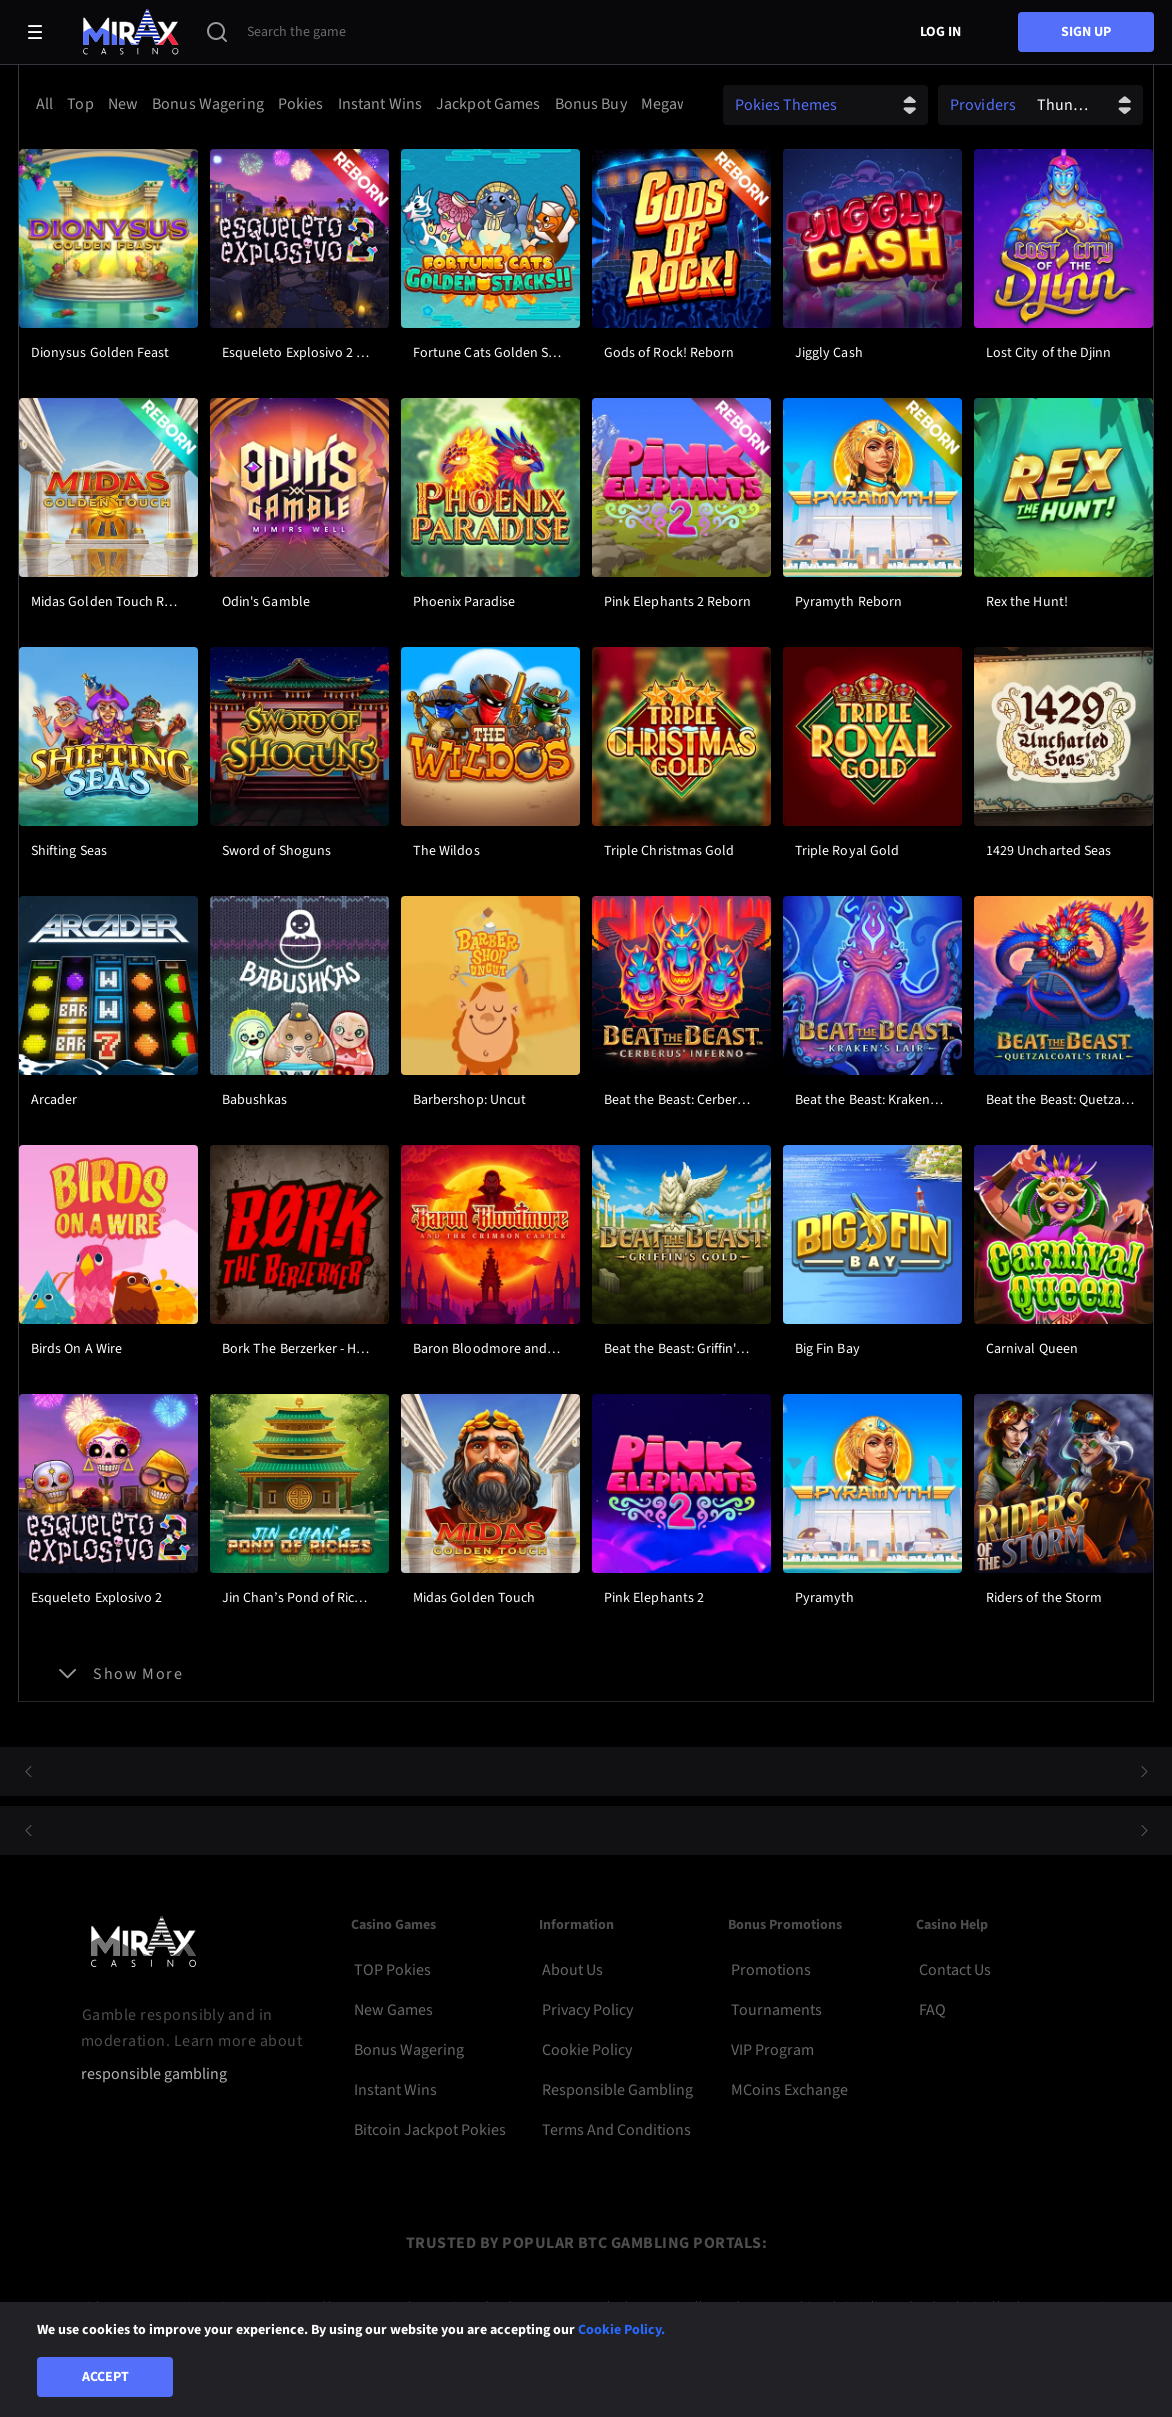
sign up (1086, 32)
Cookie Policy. (621, 2330)
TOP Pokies (392, 1970)
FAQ (932, 2010)
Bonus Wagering (409, 2050)
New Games (393, 2010)
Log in (940, 32)
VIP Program (772, 2050)
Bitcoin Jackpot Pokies (430, 2130)
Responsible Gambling (617, 2090)
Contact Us (955, 1970)
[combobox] (356, 104)
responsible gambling (154, 2074)
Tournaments (776, 2010)
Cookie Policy (587, 2050)
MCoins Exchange (789, 2090)
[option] (47, 104)
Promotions (771, 1970)
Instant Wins (395, 2090)
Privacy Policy (587, 2010)
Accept (105, 2377)
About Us (572, 1970)
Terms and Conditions (616, 2130)
